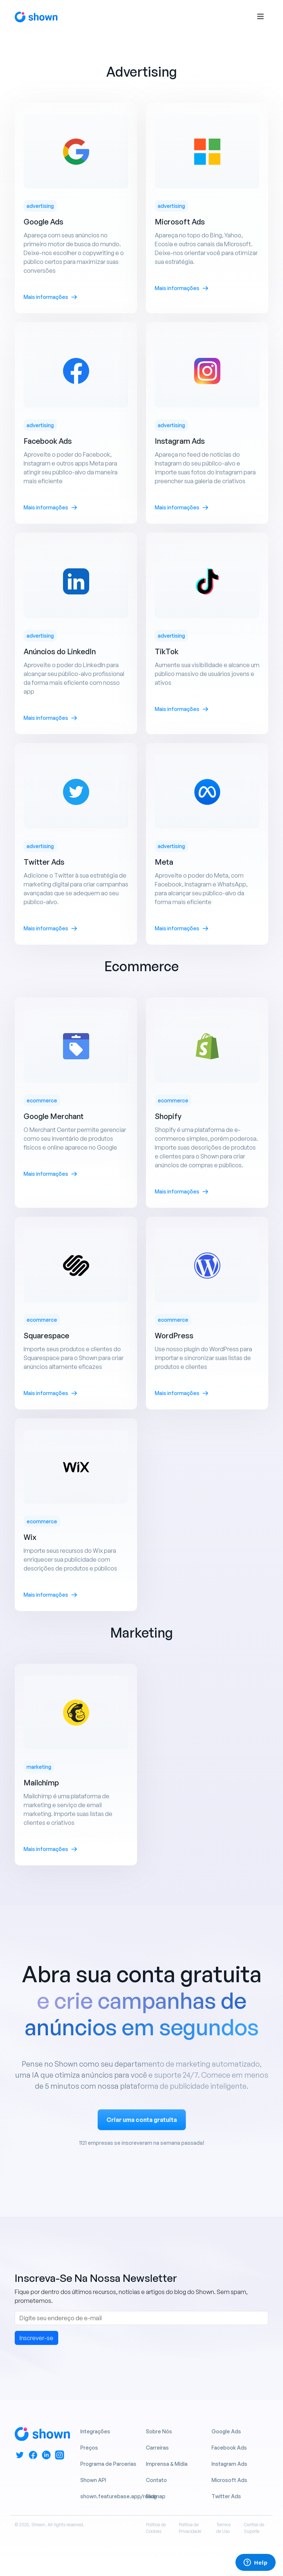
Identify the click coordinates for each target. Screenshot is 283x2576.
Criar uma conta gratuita (141, 2119)
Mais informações (50, 297)
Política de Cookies (156, 2528)
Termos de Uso (223, 2528)
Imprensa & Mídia (167, 2464)
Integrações (95, 2431)
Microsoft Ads (229, 2480)
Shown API (93, 2480)
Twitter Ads (226, 2496)
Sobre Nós (159, 2431)
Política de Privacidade (190, 2528)
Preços (89, 2447)
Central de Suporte (254, 2528)
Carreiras (157, 2447)
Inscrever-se (36, 2338)
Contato (156, 2480)
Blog (151, 2496)
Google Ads (226, 2431)
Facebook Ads (229, 2447)
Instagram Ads (229, 2464)
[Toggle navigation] (260, 16)
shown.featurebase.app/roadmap (122, 2496)
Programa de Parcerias (108, 2464)
